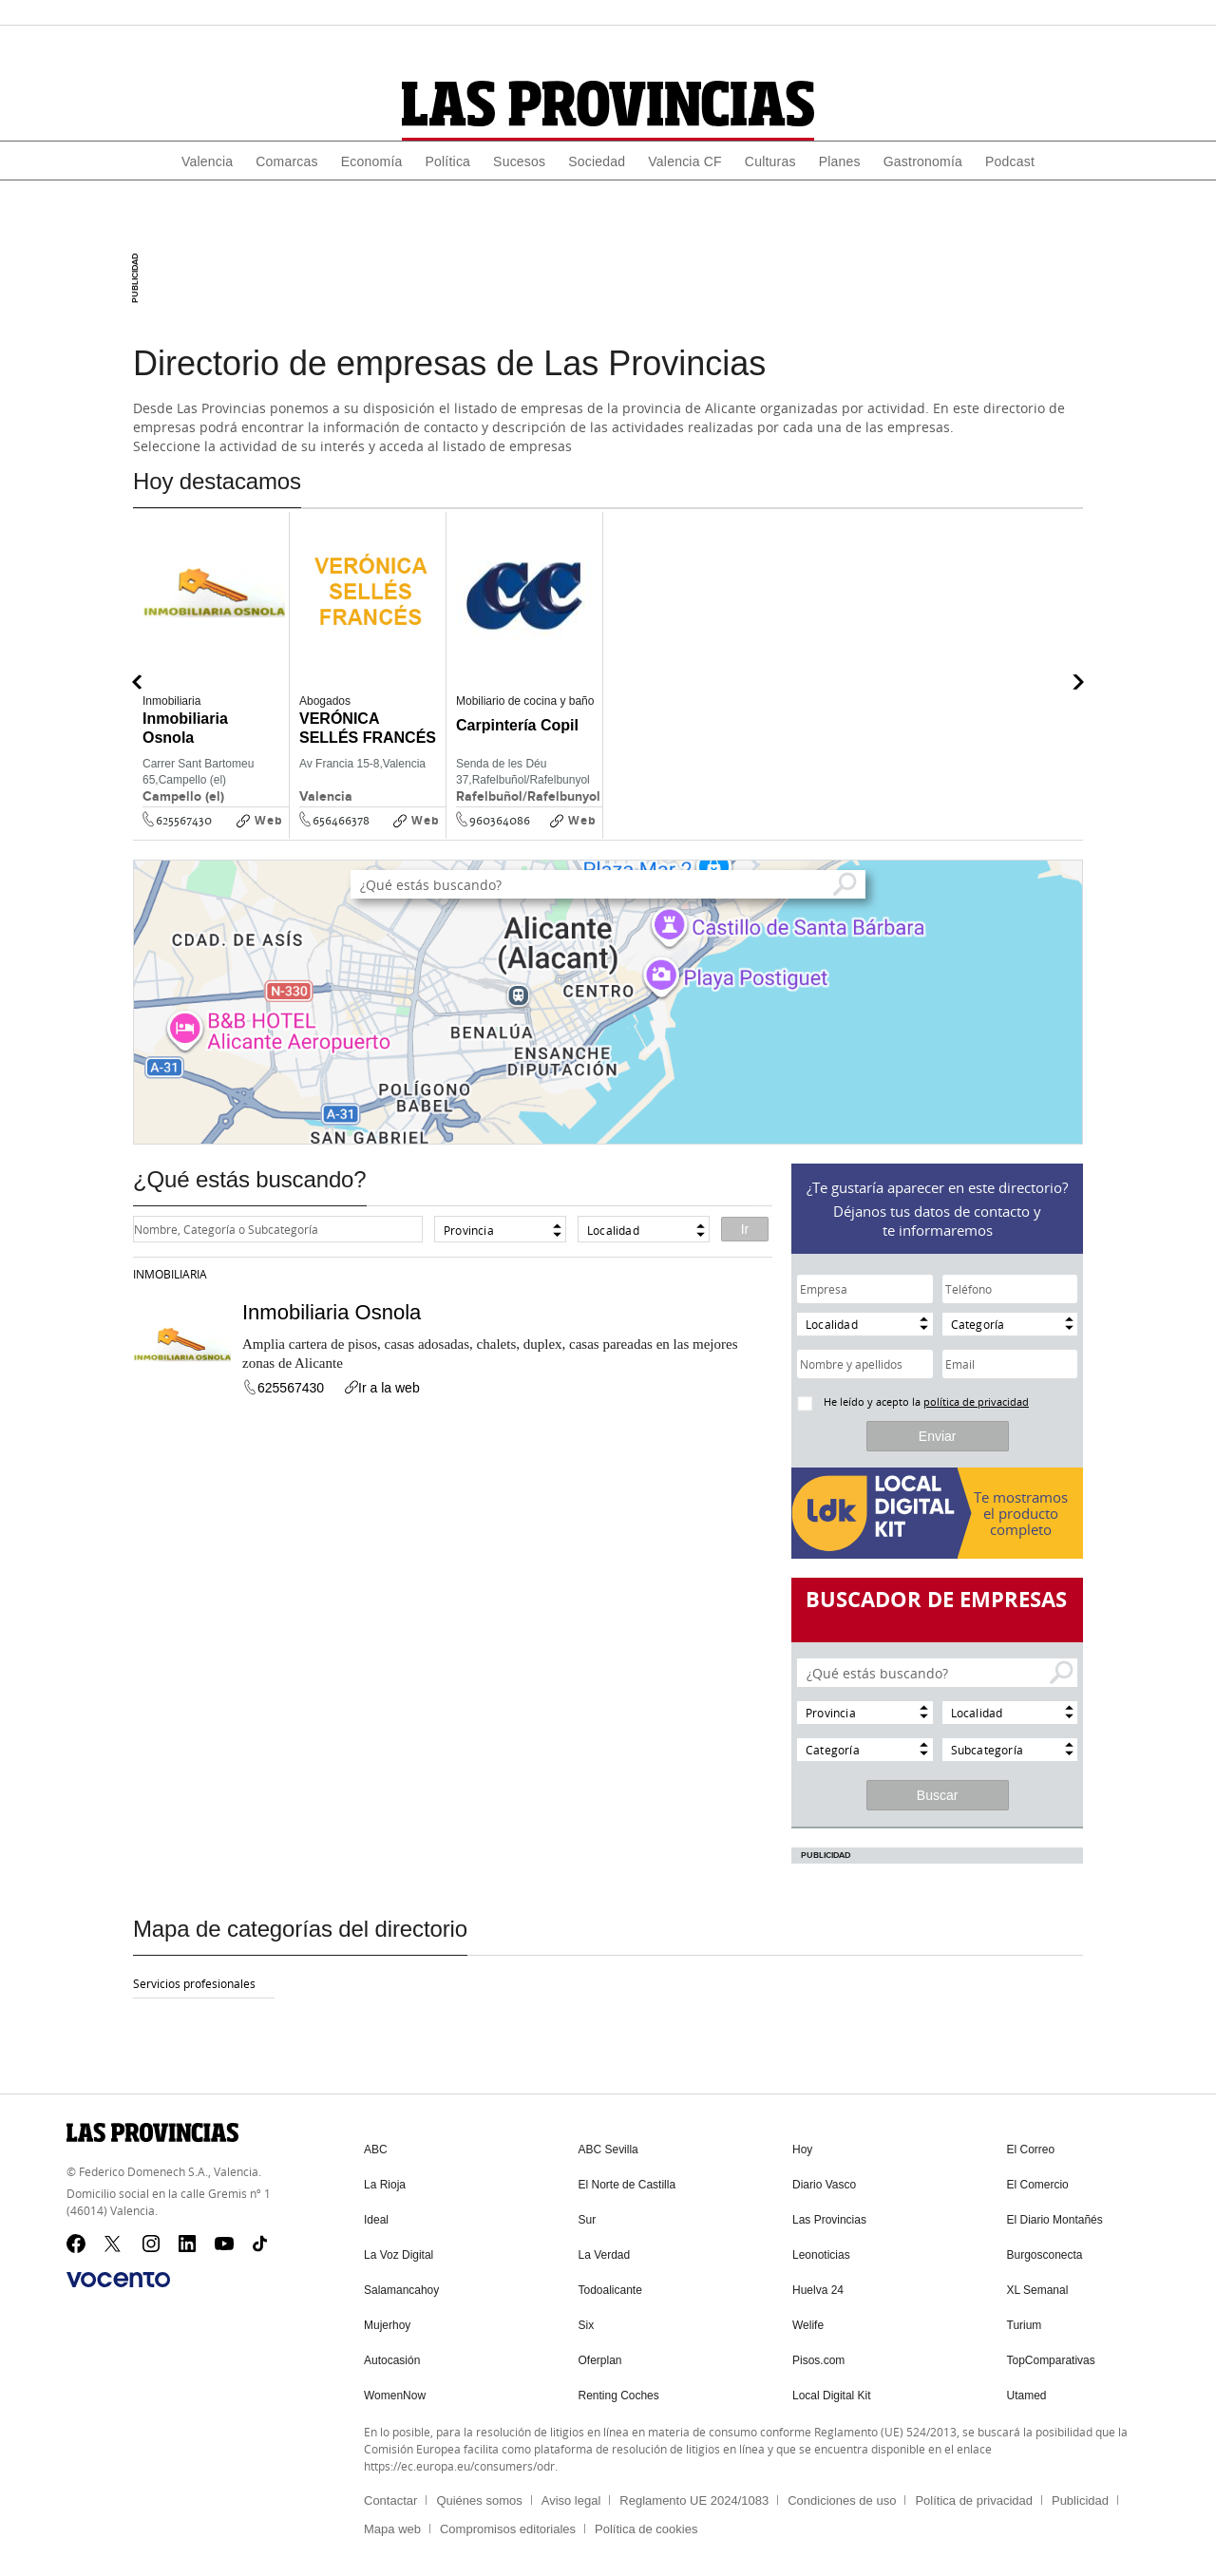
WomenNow (395, 2389)
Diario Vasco (824, 2183)
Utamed (1027, 2389)
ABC (376, 2149)
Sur (588, 2218)
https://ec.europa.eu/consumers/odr (459, 2458)
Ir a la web (381, 1387)
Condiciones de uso (842, 2493)
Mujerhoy (387, 2320)
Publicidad (1080, 2493)
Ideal (376, 2218)
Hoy (802, 2149)
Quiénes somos (479, 2493)
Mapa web (392, 2521)
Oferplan (600, 2354)
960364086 (499, 820)
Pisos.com (818, 2354)
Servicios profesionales (194, 1983)
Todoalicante (610, 2286)
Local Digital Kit (831, 2389)
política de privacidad (976, 1401)
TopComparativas (1051, 2354)
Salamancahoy (401, 2286)
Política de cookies (646, 2521)
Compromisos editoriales (508, 2521)
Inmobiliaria (170, 1273)
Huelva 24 (818, 2286)
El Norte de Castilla (627, 2183)
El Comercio (1038, 2183)
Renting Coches (619, 2389)
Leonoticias (821, 2252)
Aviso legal (571, 2493)
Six (587, 2320)
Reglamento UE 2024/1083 (694, 2493)
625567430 (184, 820)
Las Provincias (829, 2218)
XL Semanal (1038, 2286)
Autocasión (392, 2354)
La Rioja (385, 2183)
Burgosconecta (1045, 2252)
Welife (808, 2320)
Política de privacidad (974, 2493)
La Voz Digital (398, 2252)
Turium (1024, 2320)
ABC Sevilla (608, 2149)
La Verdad (605, 2252)
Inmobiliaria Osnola (331, 1312)
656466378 (341, 820)
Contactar (390, 2493)
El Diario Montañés (1055, 2218)
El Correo (1031, 2149)
